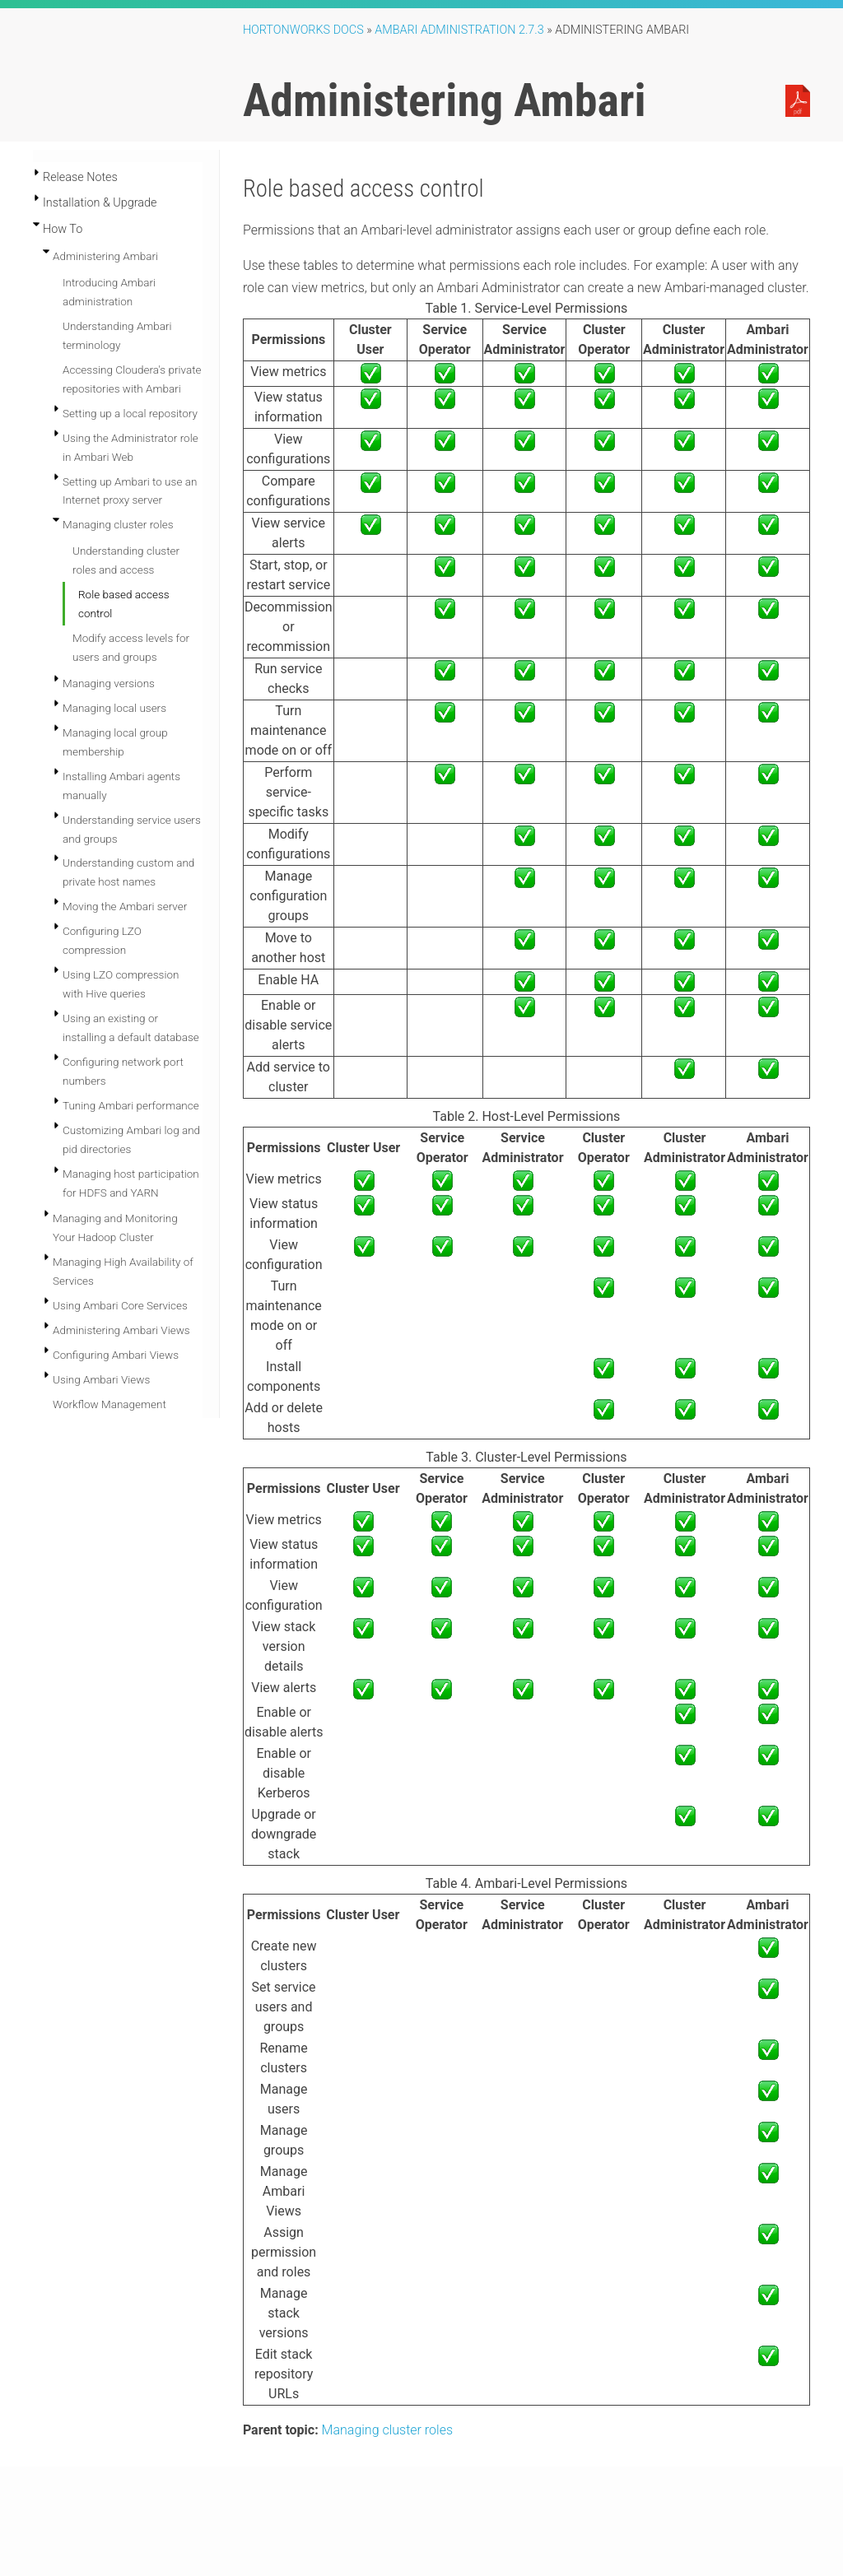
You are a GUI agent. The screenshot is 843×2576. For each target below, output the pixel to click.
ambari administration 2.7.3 (459, 30)
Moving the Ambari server (125, 906)
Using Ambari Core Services (120, 1305)
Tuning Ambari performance (131, 1105)
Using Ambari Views (101, 1379)
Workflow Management (109, 1404)
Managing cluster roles (118, 524)
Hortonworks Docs (303, 30)
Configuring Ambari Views (116, 1354)
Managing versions (109, 683)
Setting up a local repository (130, 413)
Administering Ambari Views (121, 1330)
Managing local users (114, 707)
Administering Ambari (105, 256)
